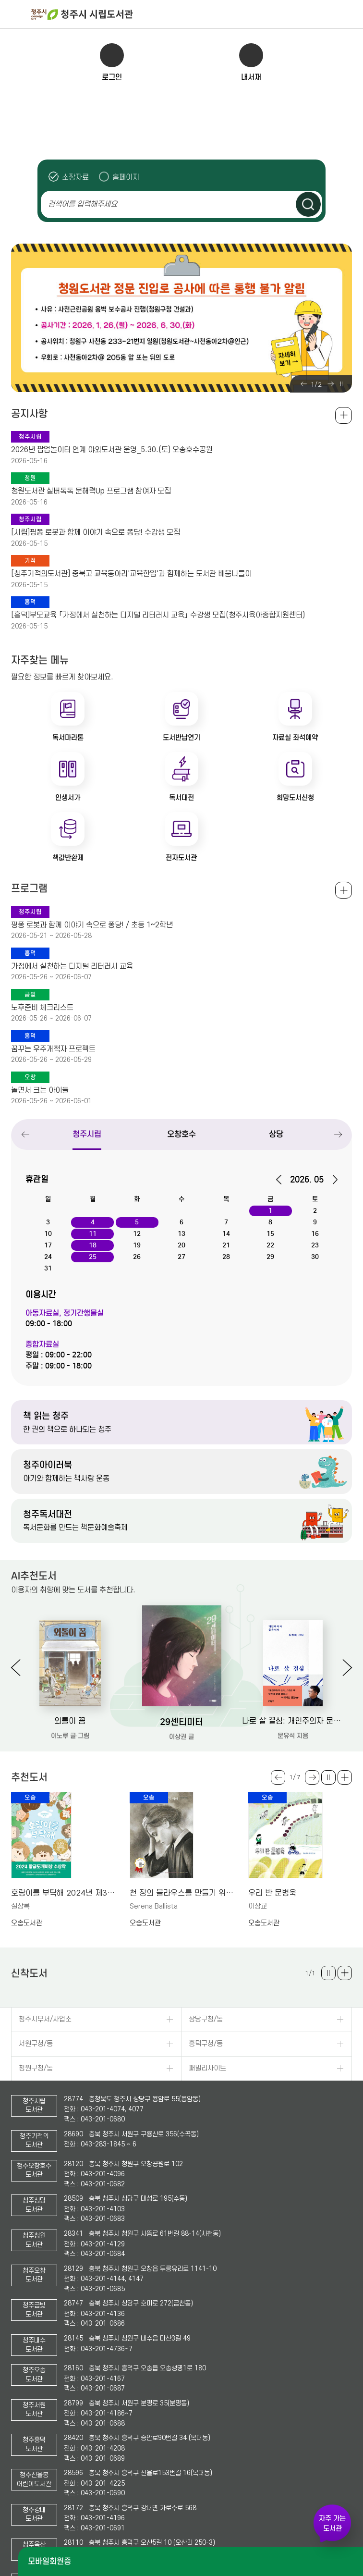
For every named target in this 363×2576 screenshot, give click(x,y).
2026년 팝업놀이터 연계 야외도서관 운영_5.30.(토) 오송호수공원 (112, 449)
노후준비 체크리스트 (42, 1007)
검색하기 (308, 204)
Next (330, 384)
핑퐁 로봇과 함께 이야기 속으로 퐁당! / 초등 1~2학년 (92, 925)
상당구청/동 (206, 2019)
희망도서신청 (295, 797)
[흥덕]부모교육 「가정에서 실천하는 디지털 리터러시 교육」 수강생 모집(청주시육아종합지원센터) (158, 615)
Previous (303, 384)
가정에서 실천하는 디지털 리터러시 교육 (72, 966)
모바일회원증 (49, 2561)
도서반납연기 (181, 737)
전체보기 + (343, 890)
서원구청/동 (36, 2044)
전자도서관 (181, 857)
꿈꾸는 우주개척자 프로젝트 (53, 1049)
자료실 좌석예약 (295, 737)
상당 (276, 1134)
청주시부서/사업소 (45, 2019)
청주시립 (87, 1134)
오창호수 (181, 1134)
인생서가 (67, 797)
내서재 (251, 77)
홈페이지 (125, 177)
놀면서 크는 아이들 (40, 1090)
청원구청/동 (36, 2068)
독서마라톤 (68, 737)
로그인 (112, 77)
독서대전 (181, 797)
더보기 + (345, 1777)
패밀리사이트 (207, 2068)
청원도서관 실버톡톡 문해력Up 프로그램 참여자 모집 (91, 491)
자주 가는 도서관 (332, 2523)
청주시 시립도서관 (196, 14)
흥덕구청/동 (206, 2044)
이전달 (282, 1179)
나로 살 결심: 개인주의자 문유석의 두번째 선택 (293, 1721)
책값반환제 (68, 857)
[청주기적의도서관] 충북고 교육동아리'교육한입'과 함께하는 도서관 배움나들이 (131, 573)
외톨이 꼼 (70, 1721)
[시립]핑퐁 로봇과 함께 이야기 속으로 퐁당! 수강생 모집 (95, 532)
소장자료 (75, 177)
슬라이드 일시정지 (341, 384)
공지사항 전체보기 (343, 415)
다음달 (332, 1179)
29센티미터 (181, 1721)
